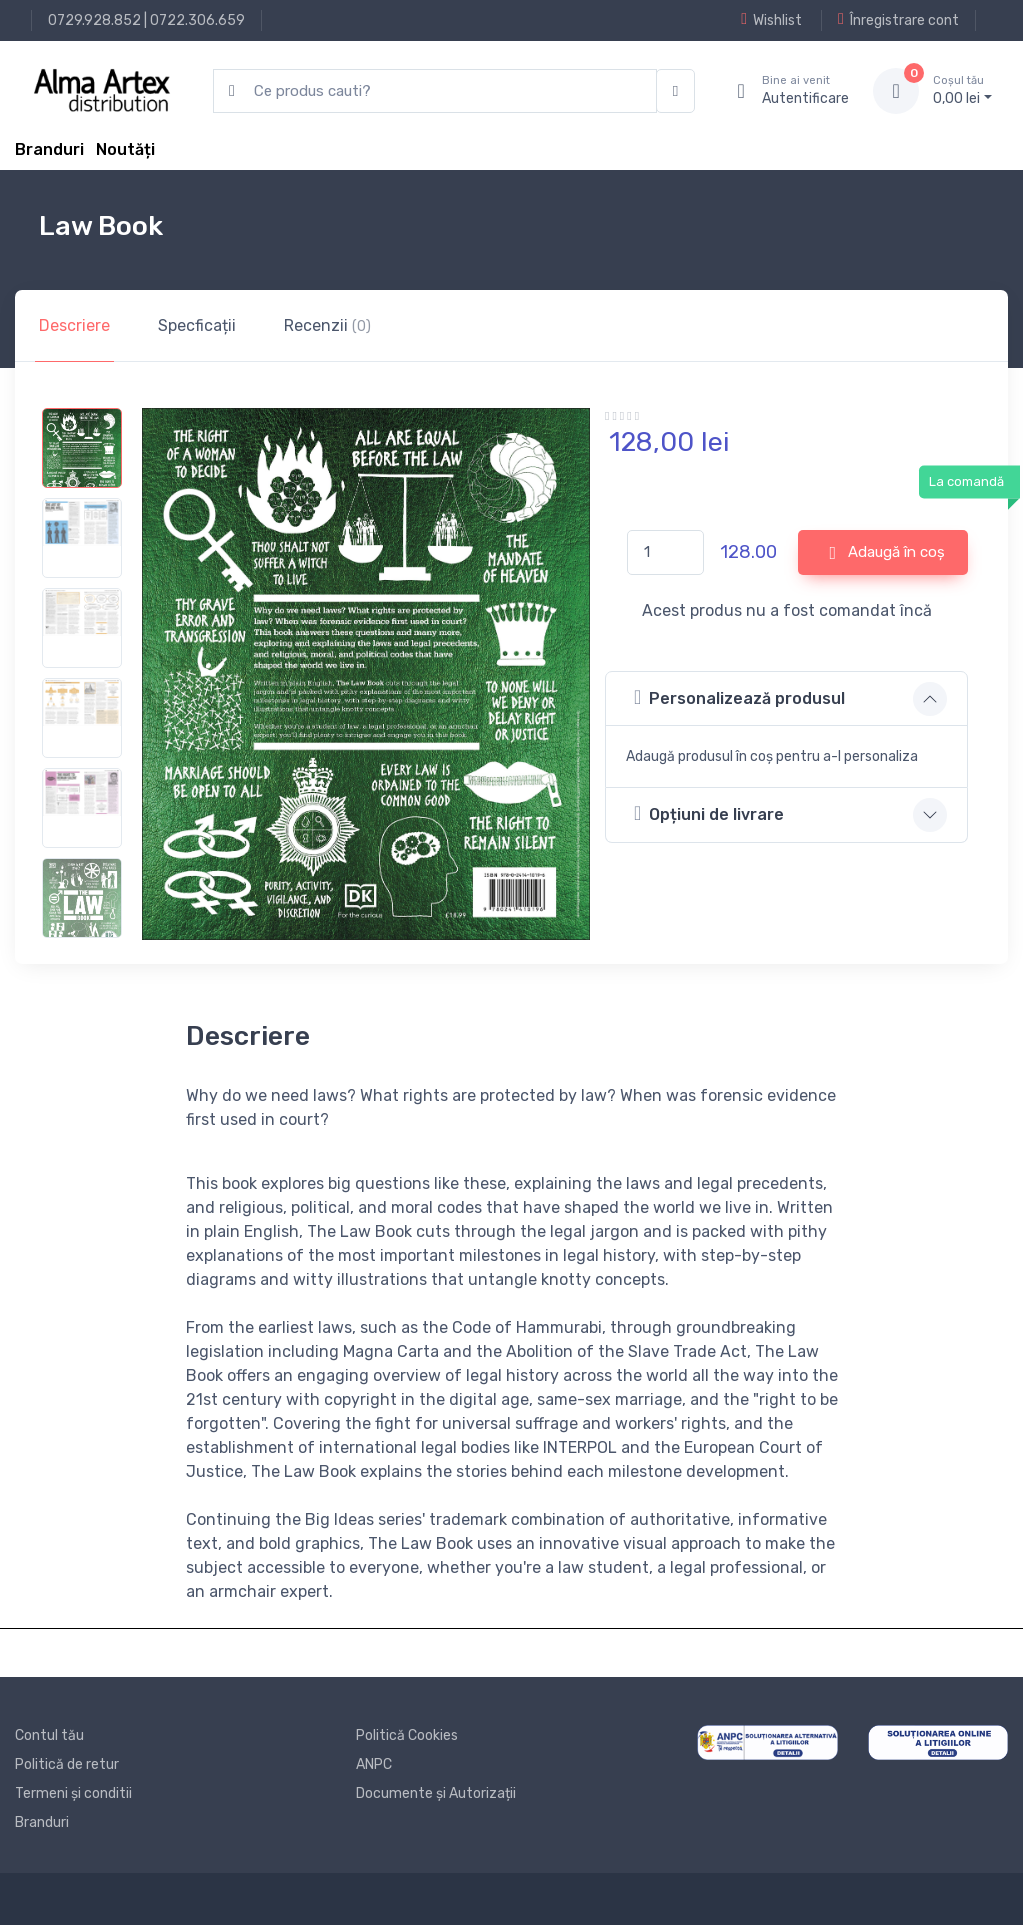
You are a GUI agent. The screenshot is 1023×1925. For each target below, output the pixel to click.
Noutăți (125, 149)
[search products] (435, 91)
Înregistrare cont (898, 20)
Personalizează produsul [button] (739, 697)
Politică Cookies (407, 1735)
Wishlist (771, 20)
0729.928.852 (94, 20)
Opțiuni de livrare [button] (709, 813)
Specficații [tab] (197, 325)
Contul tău (49, 1735)
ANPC (374, 1764)
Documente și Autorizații (436, 1793)
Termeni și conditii (73, 1793)
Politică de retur (67, 1764)
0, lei (962, 90)
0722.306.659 (197, 20)
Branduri (49, 149)
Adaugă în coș (887, 553)
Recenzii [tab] (327, 325)
